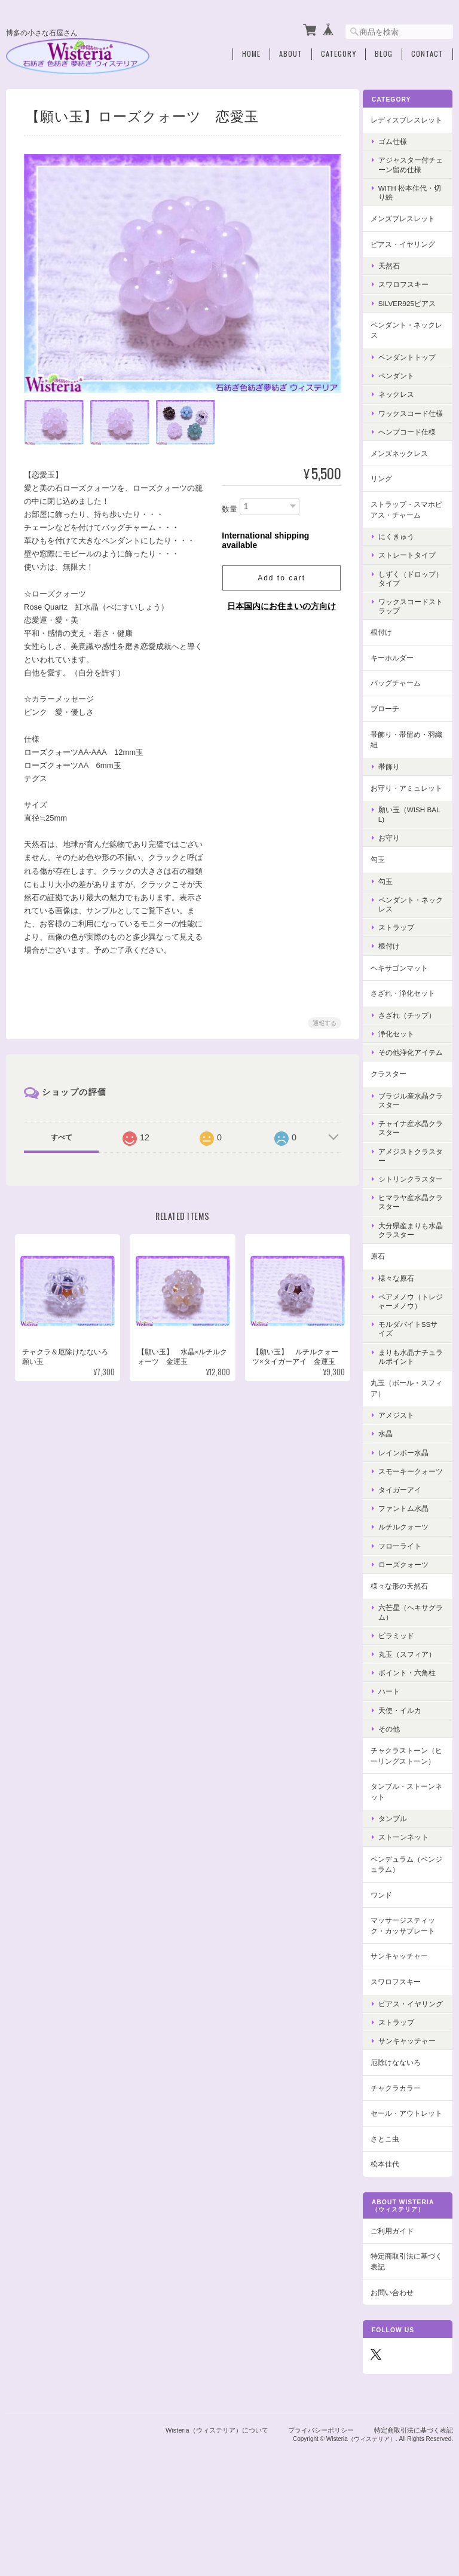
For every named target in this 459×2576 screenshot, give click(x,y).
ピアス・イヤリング (409, 252)
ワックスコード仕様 (413, 425)
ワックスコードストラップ (413, 622)
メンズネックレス (405, 470)
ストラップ (403, 955)
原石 (384, 1301)
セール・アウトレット (409, 2193)
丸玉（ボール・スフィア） (409, 1433)
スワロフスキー (410, 292)
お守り (395, 865)
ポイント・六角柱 (413, 1727)
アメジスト (403, 1460)
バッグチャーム (402, 700)
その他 (395, 1783)
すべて (61, 1134)
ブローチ (391, 725)
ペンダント (403, 383)
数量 (227, 505)
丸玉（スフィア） (413, 1709)
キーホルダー (398, 674)
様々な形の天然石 (405, 1640)
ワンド (388, 1960)
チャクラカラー (402, 2162)
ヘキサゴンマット (405, 995)
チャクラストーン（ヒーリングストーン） (409, 1815)
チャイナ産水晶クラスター (413, 1164)
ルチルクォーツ (410, 1582)
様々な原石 (403, 1323)
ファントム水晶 (410, 1563)
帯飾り (395, 783)
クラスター (395, 1110)
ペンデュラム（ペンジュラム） (409, 1929)
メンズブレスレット (409, 226)
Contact (427, 52)
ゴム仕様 (399, 149)
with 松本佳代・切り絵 (412, 200)
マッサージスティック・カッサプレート (409, 1990)
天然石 (395, 273)
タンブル (399, 1883)
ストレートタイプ (413, 572)
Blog (384, 52)
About (290, 52)
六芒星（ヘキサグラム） (413, 1667)
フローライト (406, 1600)
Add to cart (280, 575)
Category (338, 52)
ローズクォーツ (410, 1619)
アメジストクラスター (413, 1192)
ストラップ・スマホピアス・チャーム (409, 526)
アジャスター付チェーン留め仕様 (413, 172)
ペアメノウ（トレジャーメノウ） (413, 1346)
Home (251, 52)
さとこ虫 (391, 2224)
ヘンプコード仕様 (413, 448)
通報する (323, 1020)
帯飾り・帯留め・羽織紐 (409, 756)
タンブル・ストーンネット (409, 1856)
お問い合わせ (398, 2377)
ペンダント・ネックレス (409, 338)
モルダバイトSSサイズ (411, 1374)
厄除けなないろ (402, 2136)
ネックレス (403, 402)
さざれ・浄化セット (409, 1020)
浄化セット (403, 1061)
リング (388, 496)
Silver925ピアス (413, 311)
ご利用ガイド (398, 2316)
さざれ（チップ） (413, 1043)
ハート (395, 1746)
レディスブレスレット (409, 122)
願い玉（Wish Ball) (414, 841)
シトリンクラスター (413, 1219)
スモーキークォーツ (413, 1521)
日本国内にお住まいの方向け (279, 603)
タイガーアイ (406, 1544)
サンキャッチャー (405, 2022)
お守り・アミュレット (409, 810)
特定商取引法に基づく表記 (409, 2346)
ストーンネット (410, 1903)
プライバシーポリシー (321, 2514)
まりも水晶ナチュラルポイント (413, 1402)
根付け (388, 649)
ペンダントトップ (413, 365)
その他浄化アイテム (413, 1084)
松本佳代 (391, 2249)
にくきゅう (403, 554)
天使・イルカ (406, 1765)
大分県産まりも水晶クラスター (413, 1275)
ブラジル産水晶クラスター (413, 1136)
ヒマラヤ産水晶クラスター (413, 1248)
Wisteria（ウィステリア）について (217, 2514)
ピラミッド (403, 1690)
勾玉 (384, 887)
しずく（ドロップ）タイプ (410, 595)
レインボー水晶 (410, 1498)
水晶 (392, 1479)
